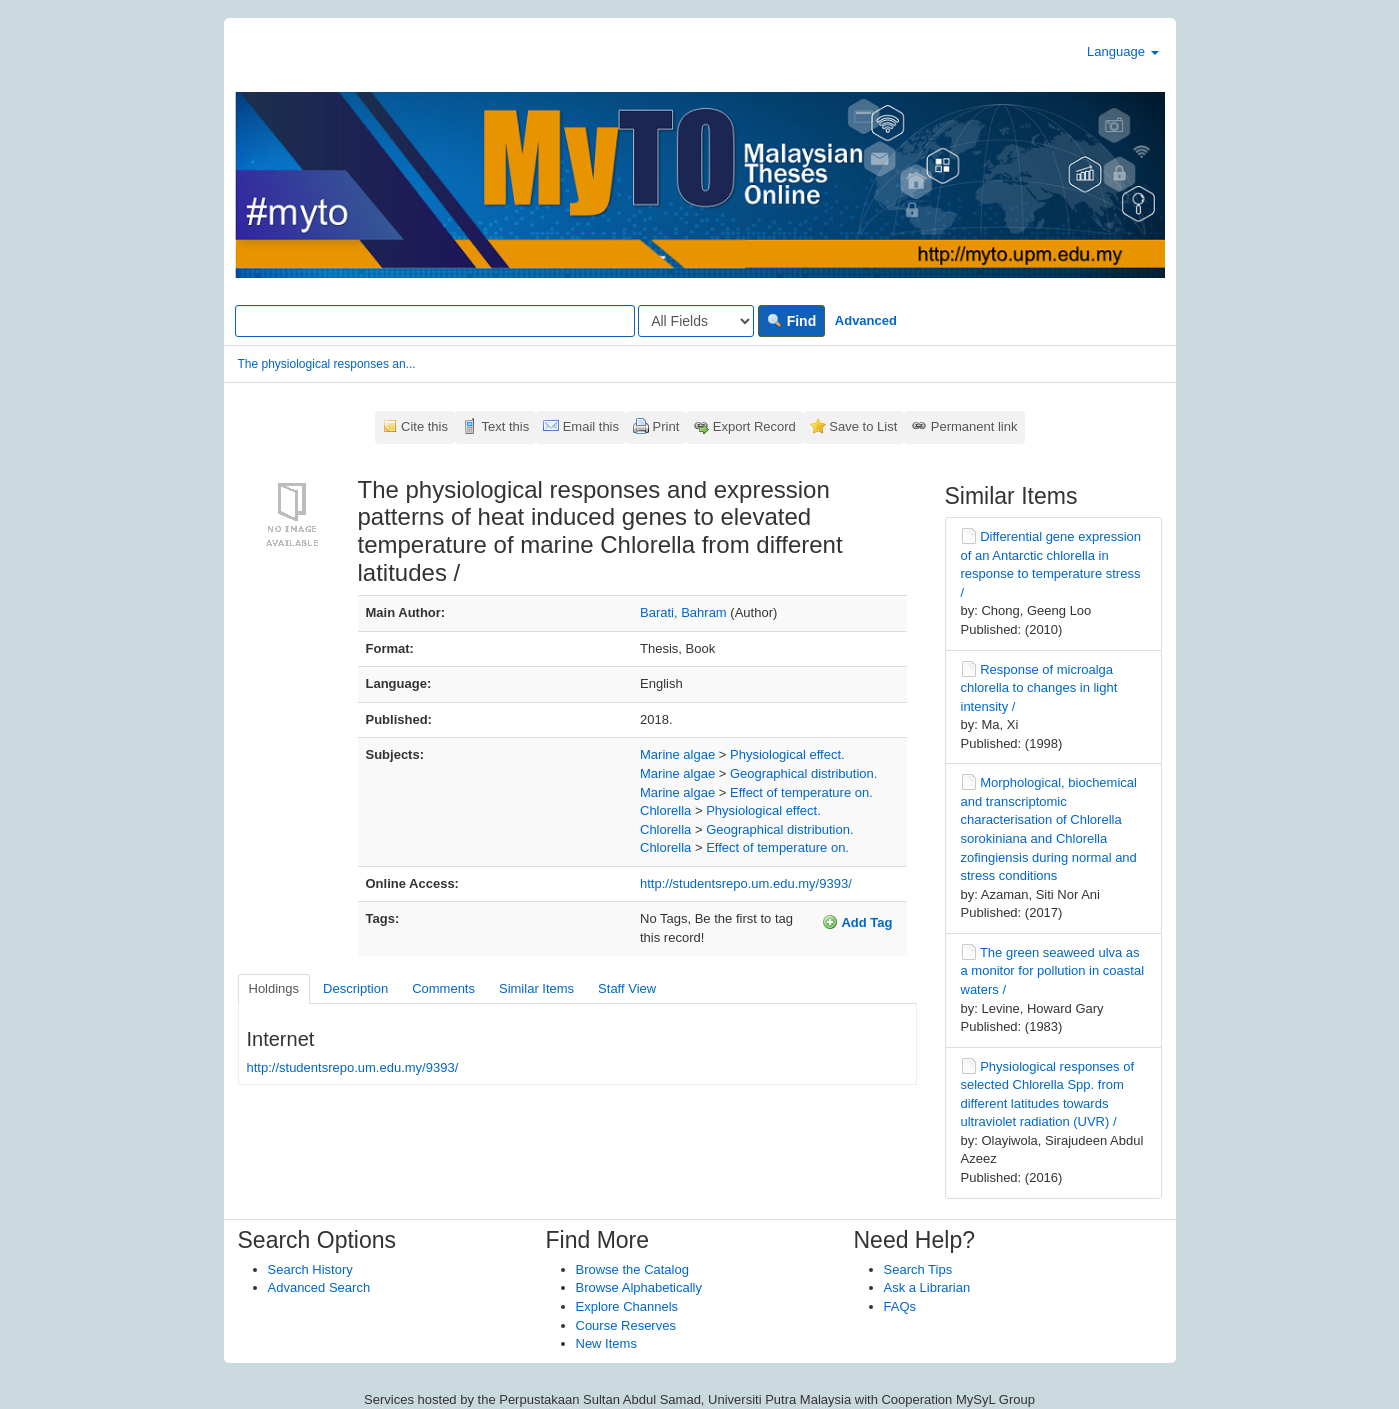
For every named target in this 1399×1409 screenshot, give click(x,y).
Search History (310, 1269)
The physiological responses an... (327, 364)
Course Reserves (626, 1325)
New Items (606, 1343)
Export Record (754, 426)
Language (1122, 51)
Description (355, 988)
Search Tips (918, 1269)
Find (791, 321)
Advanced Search (319, 1287)
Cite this (424, 426)
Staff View (627, 988)
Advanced (866, 320)
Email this (591, 426)
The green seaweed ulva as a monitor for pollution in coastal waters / (1053, 971)
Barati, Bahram (683, 612)
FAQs (900, 1306)
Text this (505, 426)
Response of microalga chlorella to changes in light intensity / (1039, 688)
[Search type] (696, 321)
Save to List (863, 426)
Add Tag (857, 922)
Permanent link (974, 426)
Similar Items (536, 988)
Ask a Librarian (927, 1287)
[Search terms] (435, 321)
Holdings (274, 988)
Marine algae (677, 754)
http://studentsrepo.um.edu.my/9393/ (746, 883)
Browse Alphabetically (639, 1287)
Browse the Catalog (632, 1269)
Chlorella (665, 810)
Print (666, 426)
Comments (443, 988)
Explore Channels (627, 1306)
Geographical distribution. (803, 773)
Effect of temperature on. (801, 792)
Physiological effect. (787, 754)
